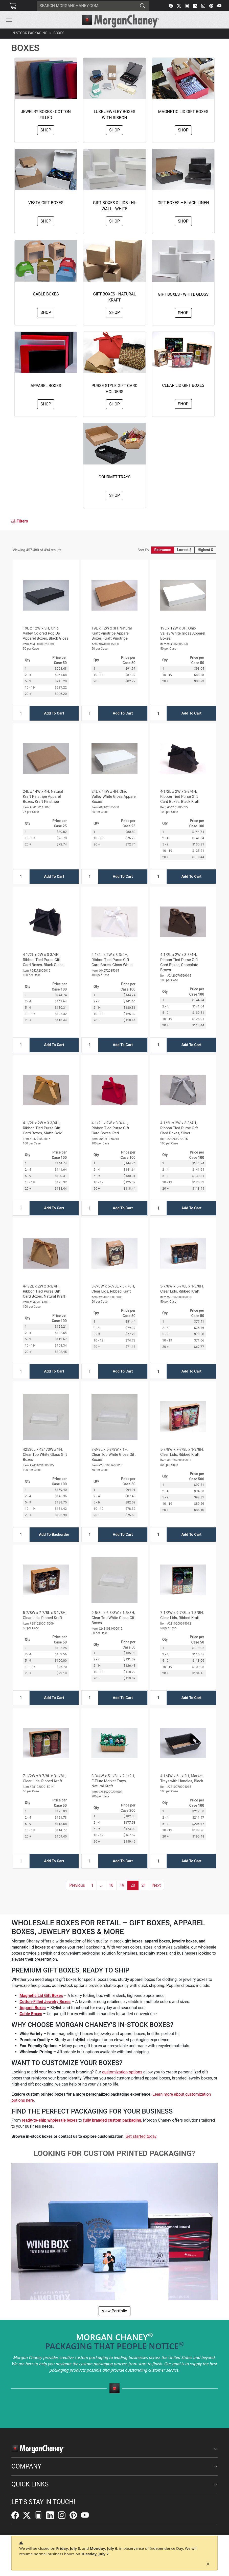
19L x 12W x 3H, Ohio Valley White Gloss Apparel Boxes (182, 633)
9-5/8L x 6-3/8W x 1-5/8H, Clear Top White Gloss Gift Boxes (113, 1617)
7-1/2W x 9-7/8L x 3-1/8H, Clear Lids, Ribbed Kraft (44, 1778)
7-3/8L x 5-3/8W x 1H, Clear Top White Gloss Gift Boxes (113, 1454)
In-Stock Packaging (29, 33)
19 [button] (122, 1885)
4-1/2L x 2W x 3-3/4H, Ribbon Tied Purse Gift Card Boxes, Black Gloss (43, 959)
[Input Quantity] (21, 713)
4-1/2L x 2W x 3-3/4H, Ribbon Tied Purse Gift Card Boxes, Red (110, 1128)
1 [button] (92, 1885)
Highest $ (205, 550)
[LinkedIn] (195, 6)
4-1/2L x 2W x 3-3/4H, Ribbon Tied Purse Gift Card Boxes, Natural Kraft (44, 1291)
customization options (122, 2072)
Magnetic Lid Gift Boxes (41, 1995)
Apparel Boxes (32, 2007)
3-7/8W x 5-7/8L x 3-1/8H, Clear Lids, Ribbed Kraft (113, 1289)
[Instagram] (203, 6)
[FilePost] (187, 6)
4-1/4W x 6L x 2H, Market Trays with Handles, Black (181, 1778)
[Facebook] (171, 6)
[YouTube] (219, 6)
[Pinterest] (211, 6)
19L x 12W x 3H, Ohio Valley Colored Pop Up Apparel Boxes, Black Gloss (45, 633)
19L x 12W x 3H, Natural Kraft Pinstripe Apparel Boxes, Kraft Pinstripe (111, 633)
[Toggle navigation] (9, 20)
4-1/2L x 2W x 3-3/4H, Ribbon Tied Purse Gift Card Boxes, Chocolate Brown (179, 962)
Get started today (141, 2136)
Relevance (162, 550)
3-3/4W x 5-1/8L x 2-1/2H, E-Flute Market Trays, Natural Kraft (113, 1781)
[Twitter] (179, 6)
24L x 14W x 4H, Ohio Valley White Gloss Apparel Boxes (113, 796)
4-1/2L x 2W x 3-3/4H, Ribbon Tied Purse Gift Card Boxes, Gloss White (111, 959)
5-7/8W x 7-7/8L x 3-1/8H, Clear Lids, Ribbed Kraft (44, 1615)
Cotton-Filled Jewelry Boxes (45, 2001)
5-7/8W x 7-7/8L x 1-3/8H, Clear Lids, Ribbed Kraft (182, 1452)
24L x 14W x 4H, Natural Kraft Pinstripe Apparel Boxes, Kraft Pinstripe (43, 796)
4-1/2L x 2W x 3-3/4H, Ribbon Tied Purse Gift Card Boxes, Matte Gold (42, 1128)
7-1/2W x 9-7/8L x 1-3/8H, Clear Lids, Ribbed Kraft (182, 1615)
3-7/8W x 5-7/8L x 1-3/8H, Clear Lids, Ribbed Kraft (182, 1289)
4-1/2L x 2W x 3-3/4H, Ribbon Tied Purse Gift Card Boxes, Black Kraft (179, 796)
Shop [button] (45, 130)
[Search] (86, 6)
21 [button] (144, 1885)
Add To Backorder (54, 1534)
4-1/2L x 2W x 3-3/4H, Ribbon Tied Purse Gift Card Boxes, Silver (179, 1128)
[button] (9, 20)
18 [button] (111, 1885)
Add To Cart (54, 713)
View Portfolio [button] (114, 2311)
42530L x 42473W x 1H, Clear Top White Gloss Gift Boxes (45, 1454)
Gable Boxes (30, 2013)
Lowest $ (184, 550)
